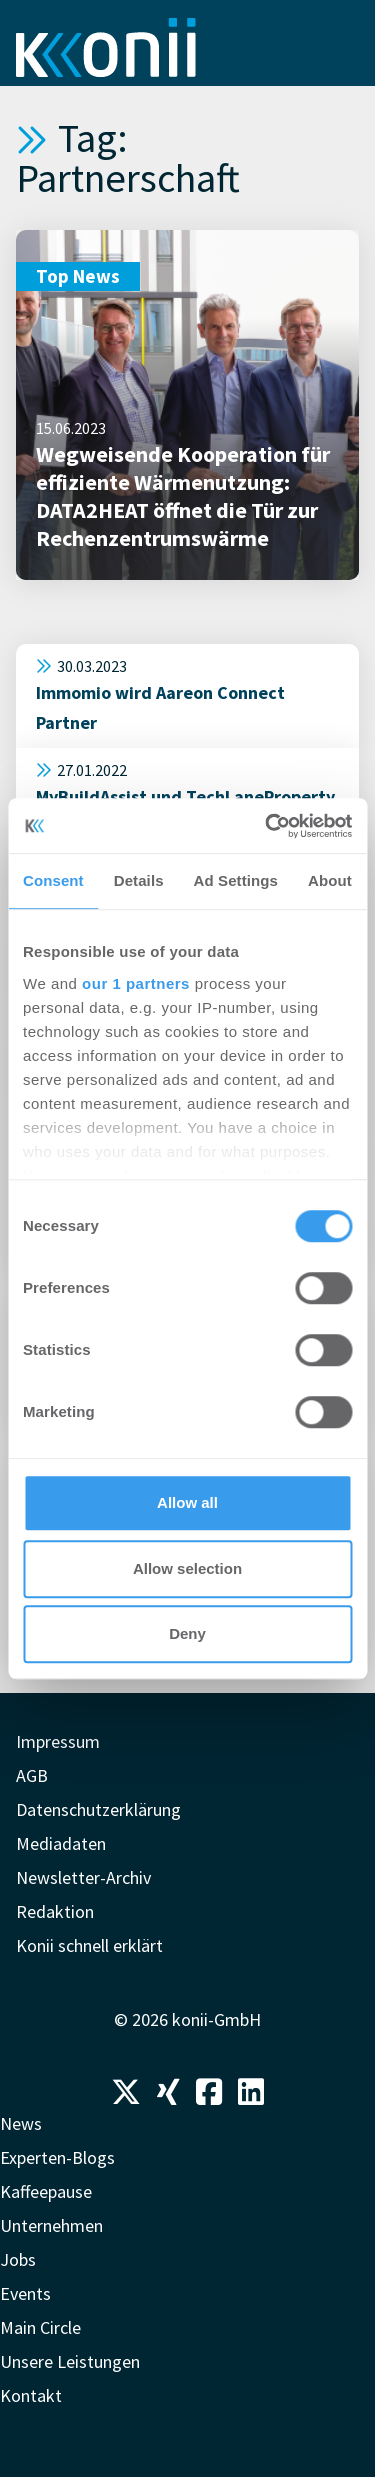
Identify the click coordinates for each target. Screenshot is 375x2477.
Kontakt (31, 2395)
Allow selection (187, 1568)
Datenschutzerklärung (98, 1809)
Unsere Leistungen (70, 2361)
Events (25, 2293)
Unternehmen (51, 2225)
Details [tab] (139, 880)
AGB (32, 1775)
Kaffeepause (46, 2191)
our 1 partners (136, 983)
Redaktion (55, 1911)
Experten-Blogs (57, 2157)
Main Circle (40, 2327)
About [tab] (330, 880)
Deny (187, 1633)
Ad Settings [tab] (236, 880)
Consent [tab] (53, 880)
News (21, 2123)
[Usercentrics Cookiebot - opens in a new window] (267, 826)
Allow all (187, 1502)
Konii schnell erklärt (89, 1945)
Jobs (18, 2259)
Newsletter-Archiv (83, 1877)
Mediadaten (61, 1843)
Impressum (58, 1741)
